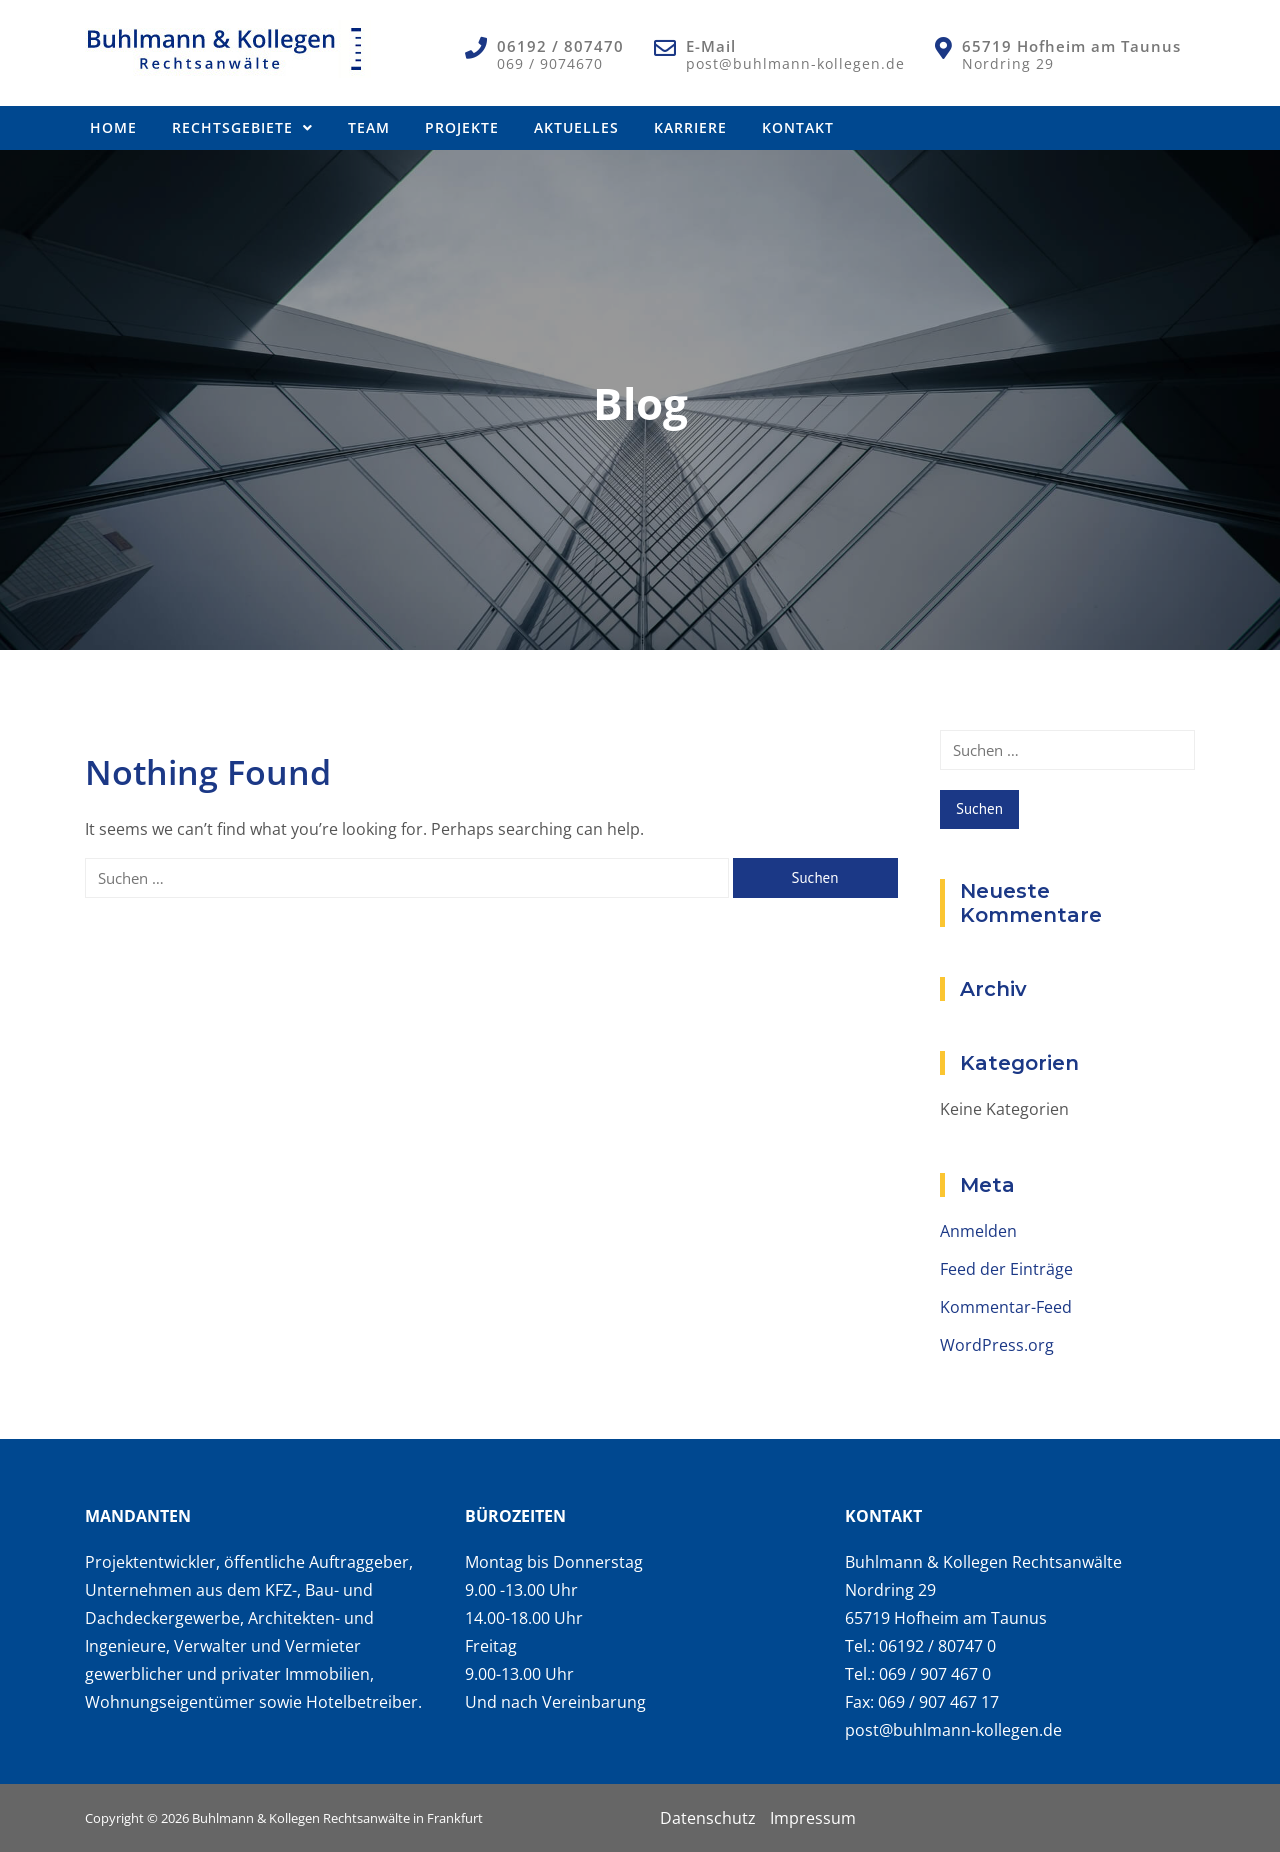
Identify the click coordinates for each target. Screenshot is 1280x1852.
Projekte (462, 127)
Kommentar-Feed (1006, 1307)
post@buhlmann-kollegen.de (795, 63)
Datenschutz (708, 1818)
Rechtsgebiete (242, 127)
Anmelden (978, 1231)
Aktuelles (576, 127)
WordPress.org (997, 1345)
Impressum (813, 1818)
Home (113, 127)
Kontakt (798, 127)
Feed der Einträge (1006, 1269)
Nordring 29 (1008, 63)
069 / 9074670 (550, 63)
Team (369, 127)
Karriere (690, 127)
